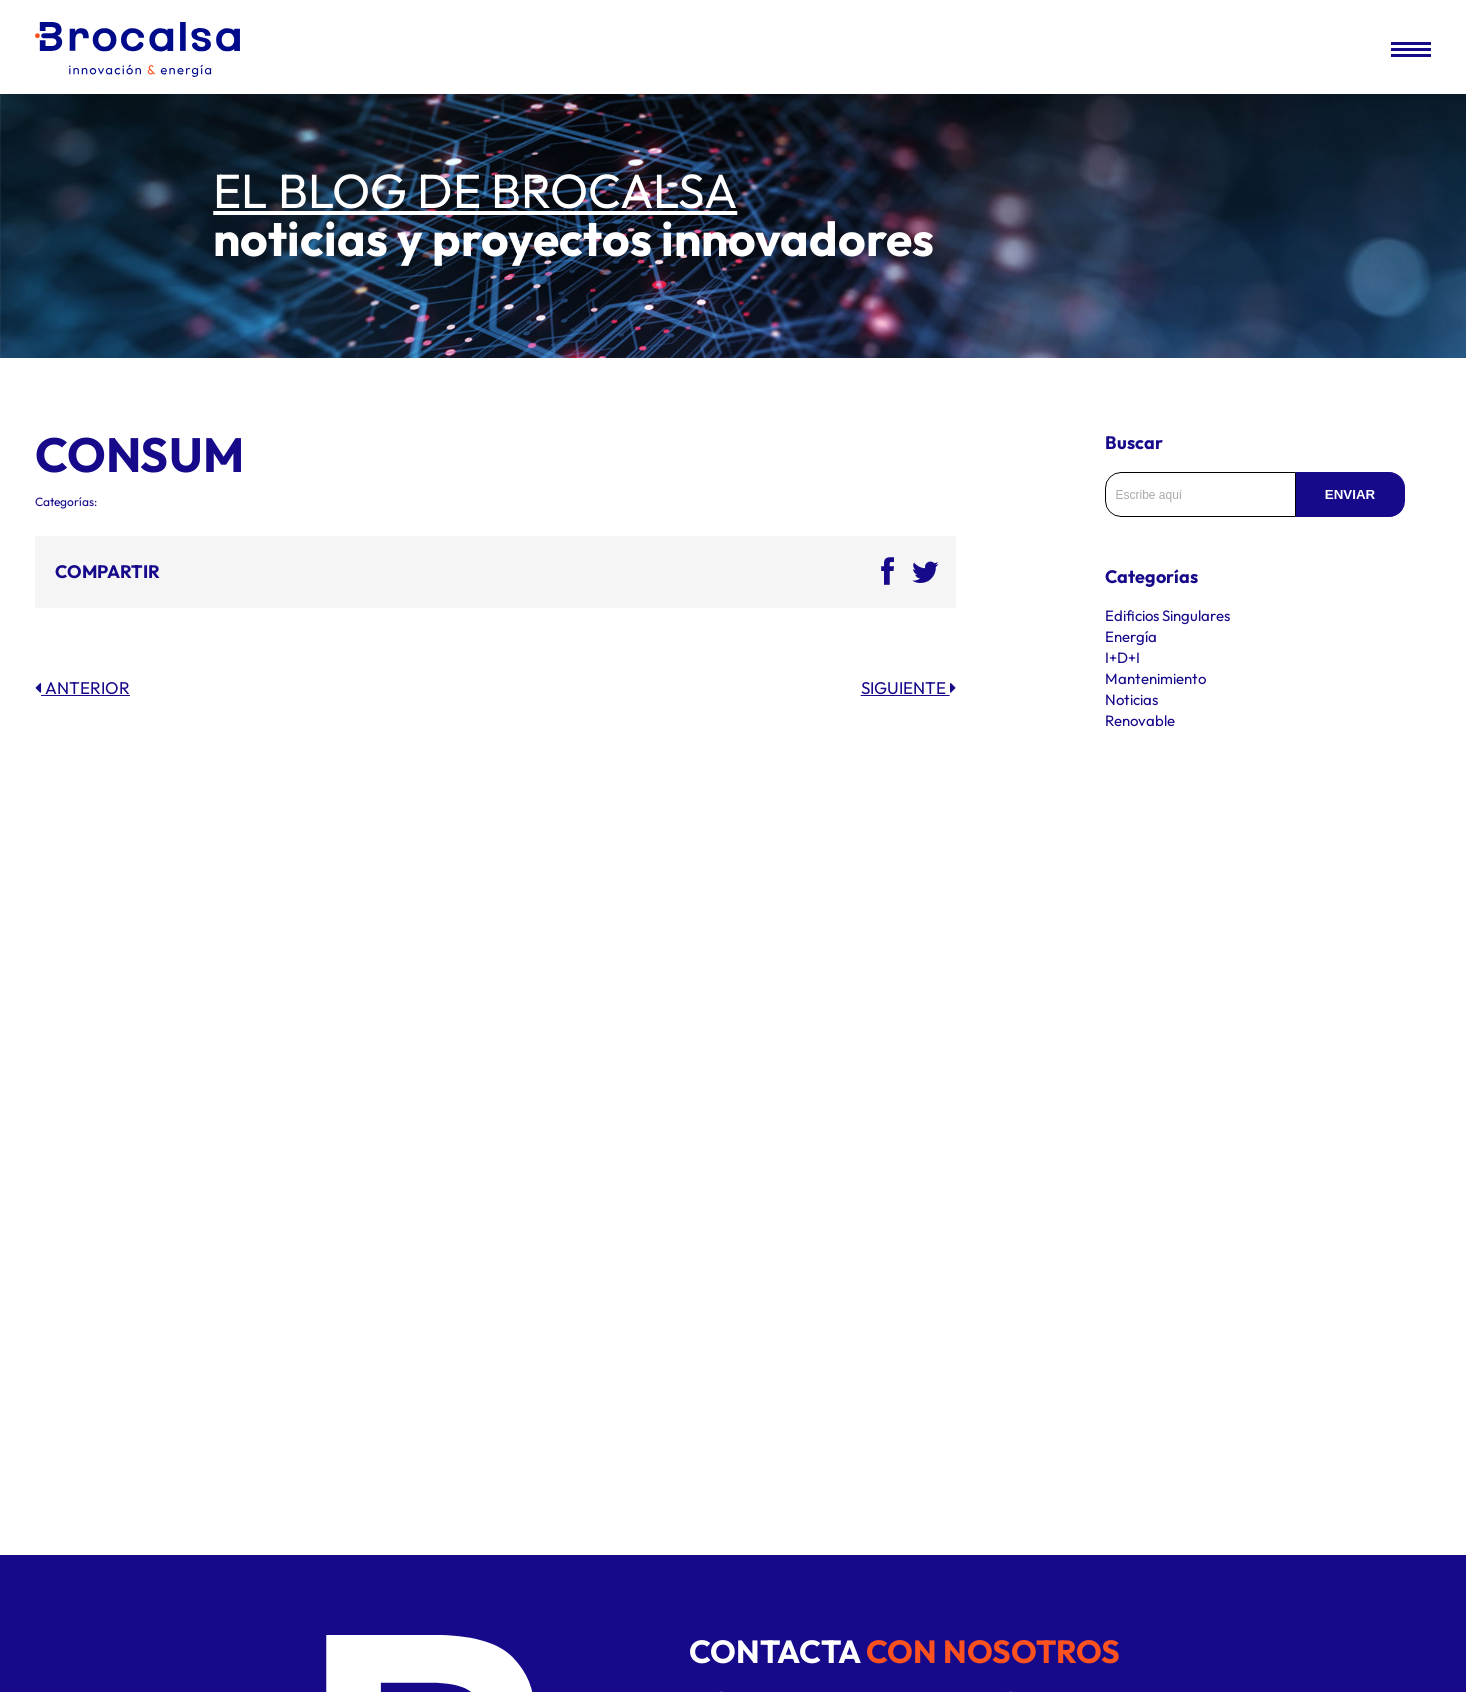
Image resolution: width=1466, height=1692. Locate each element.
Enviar (1350, 494)
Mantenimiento (1155, 678)
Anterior (82, 687)
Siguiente (908, 687)
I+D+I (1122, 657)
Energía (1131, 636)
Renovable (1140, 720)
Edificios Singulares (1167, 615)
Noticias (1131, 699)
